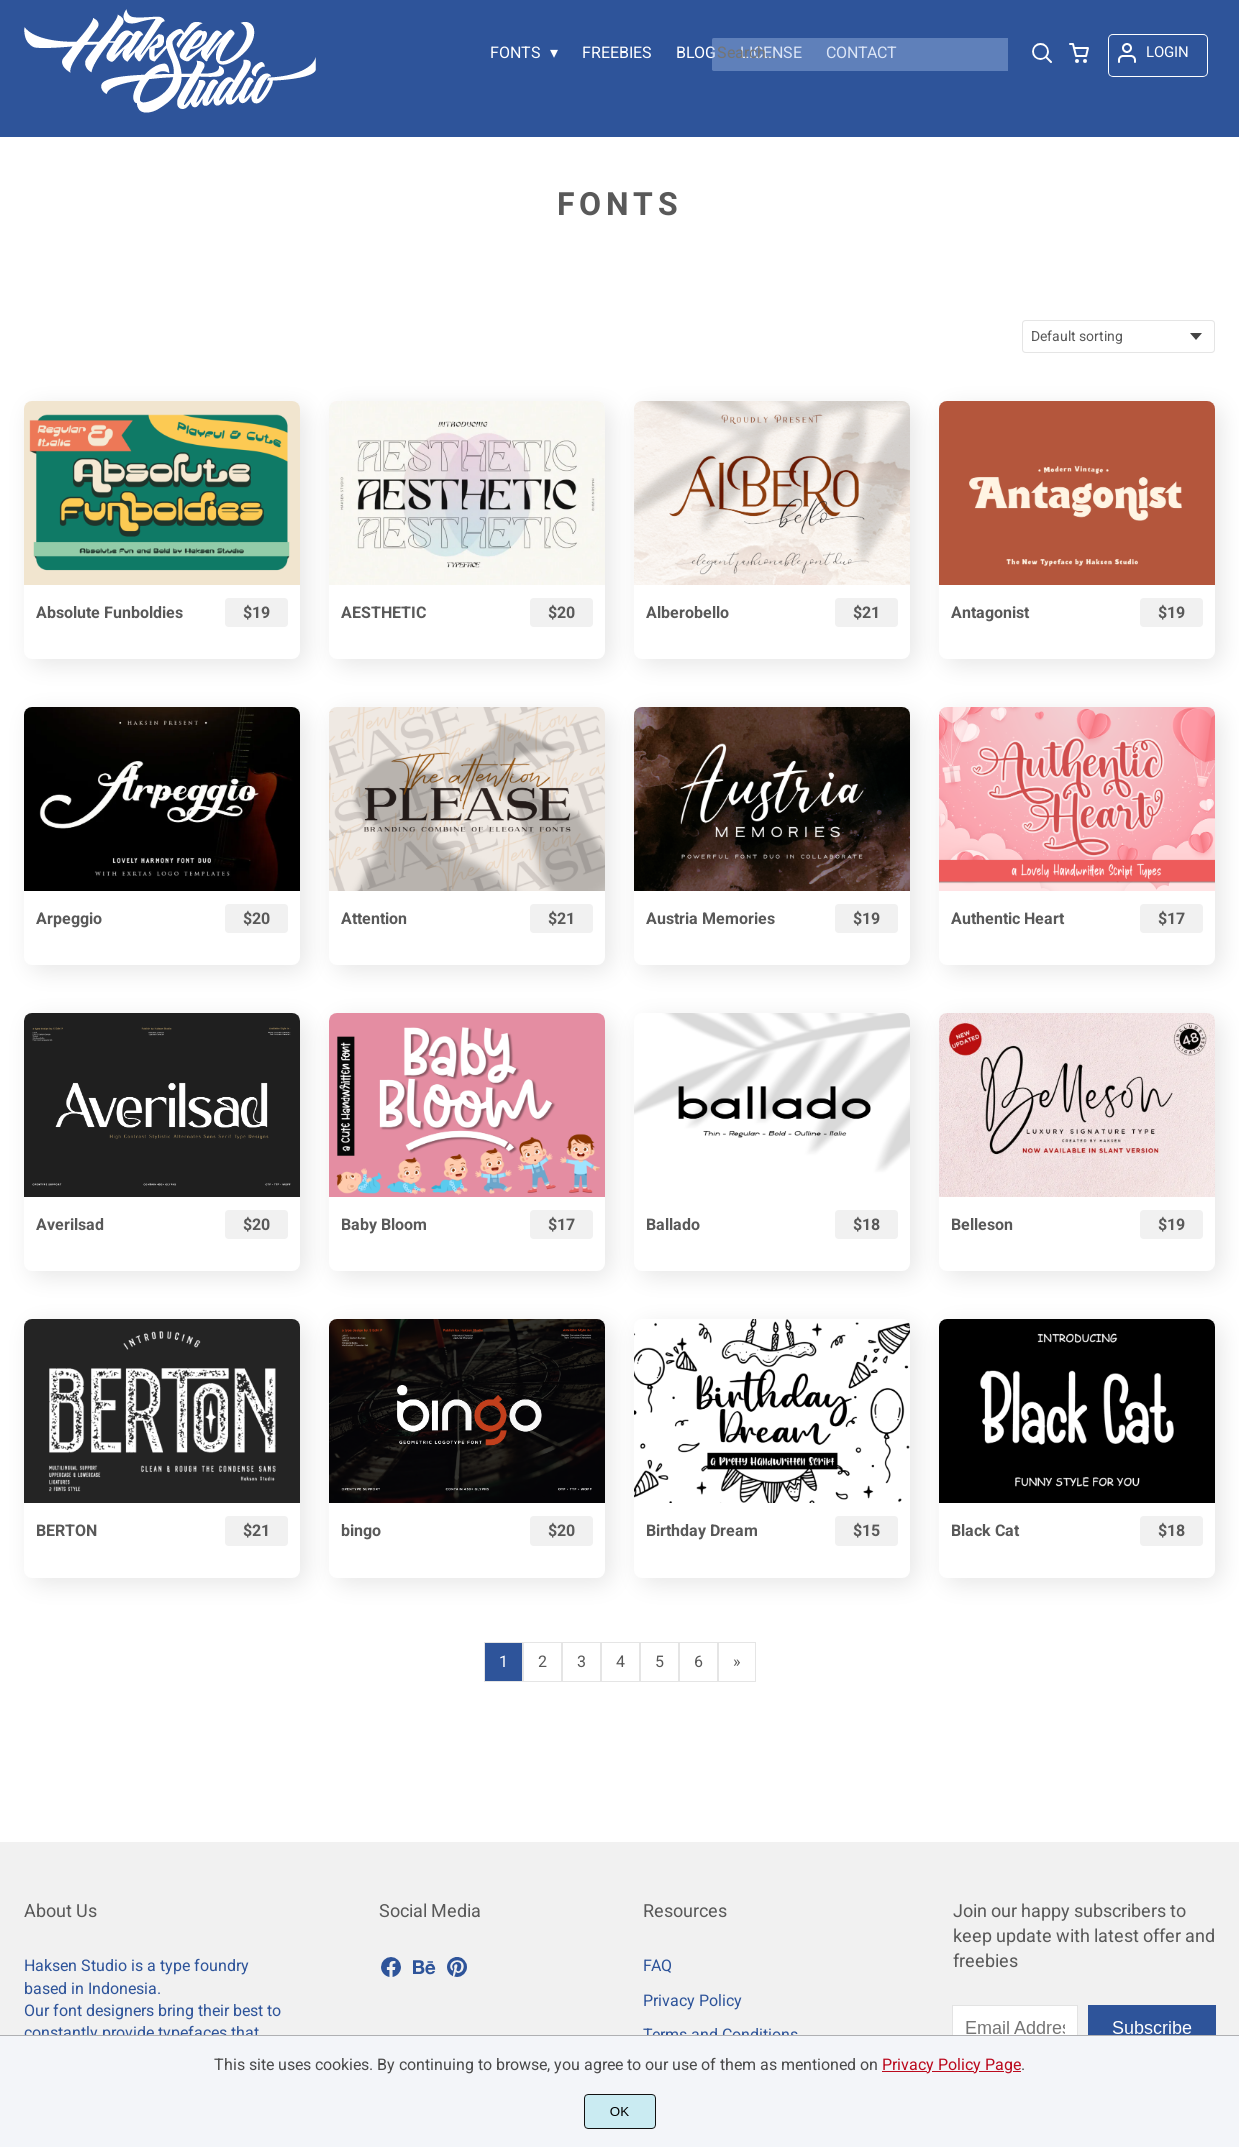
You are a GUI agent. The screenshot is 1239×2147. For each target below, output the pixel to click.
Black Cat (985, 1530)
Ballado (673, 1224)
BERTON (66, 1530)
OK (619, 2111)
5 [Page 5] (659, 1661)
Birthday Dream (702, 1530)
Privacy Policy (692, 2000)
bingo (361, 1530)
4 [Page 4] (620, 1661)
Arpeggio (69, 918)
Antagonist (990, 612)
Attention (374, 918)
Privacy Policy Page (951, 2064)
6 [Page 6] (698, 1661)
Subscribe (1152, 2028)
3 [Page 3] (581, 1661)
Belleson (982, 1224)
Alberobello (687, 612)
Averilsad (70, 1224)
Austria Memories (710, 918)
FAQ (657, 1965)
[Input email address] (1015, 2028)
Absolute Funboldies (109, 612)
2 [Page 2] (542, 1661)
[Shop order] (1118, 336)
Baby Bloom (384, 1224)
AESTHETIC (383, 612)
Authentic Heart (1007, 918)
